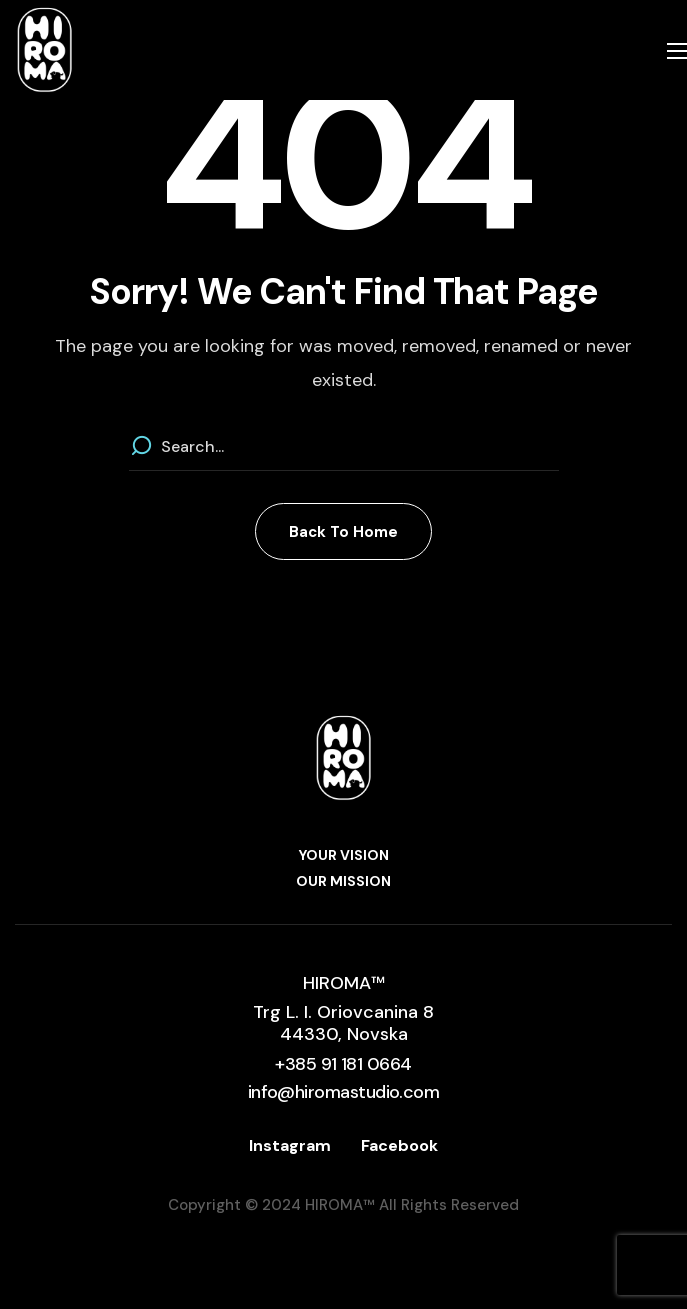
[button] (343, 531)
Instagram (290, 1145)
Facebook (399, 1145)
